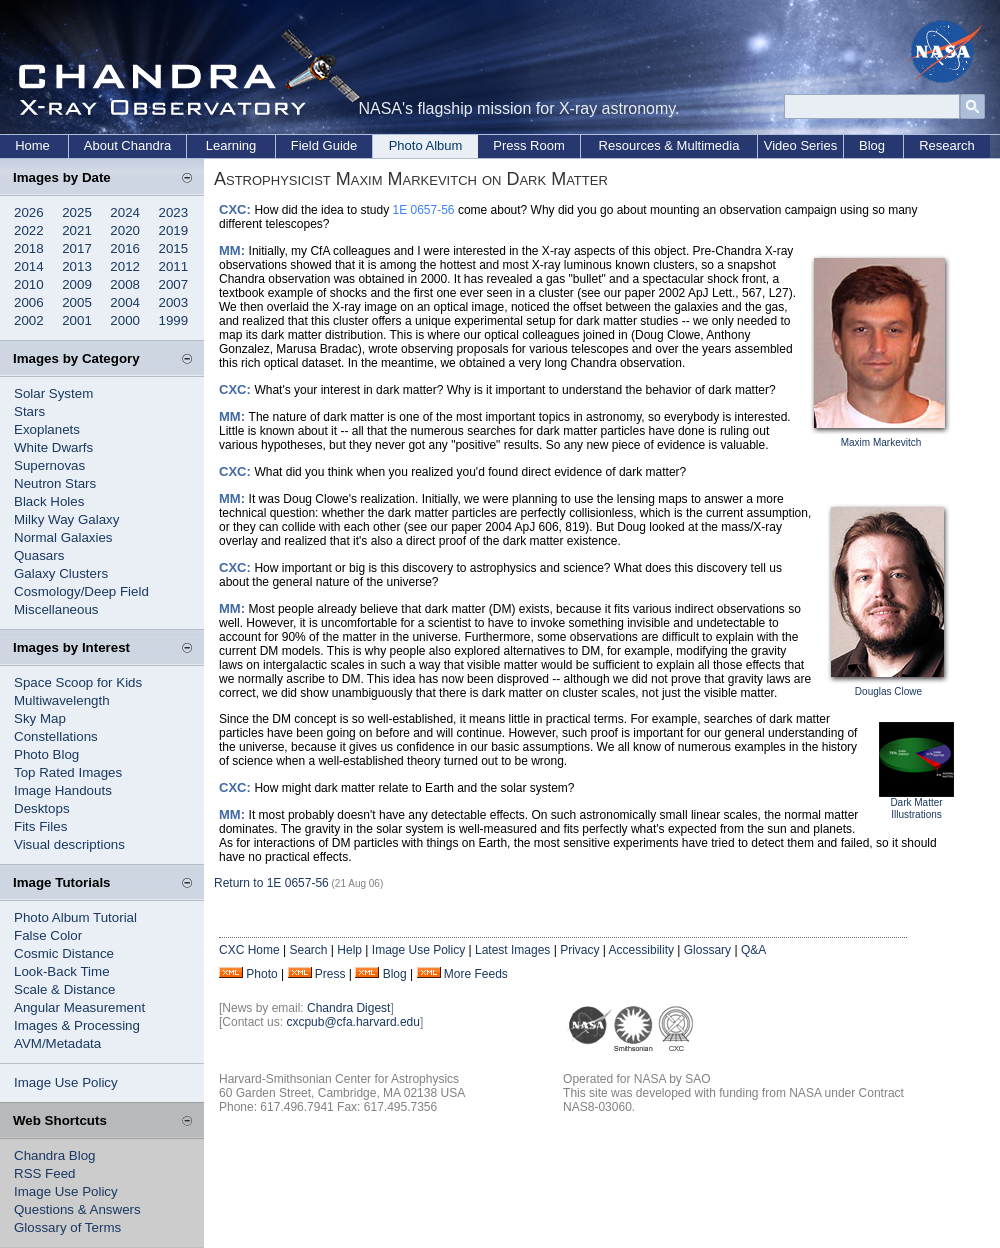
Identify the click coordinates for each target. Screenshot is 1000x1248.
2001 (77, 320)
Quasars (39, 555)
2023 (174, 212)
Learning (231, 145)
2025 (77, 212)
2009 (77, 284)
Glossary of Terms (67, 1227)
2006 (29, 302)
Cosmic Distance (64, 953)
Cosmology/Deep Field (81, 591)
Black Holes (49, 501)
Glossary (707, 950)
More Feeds (476, 974)
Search (308, 950)
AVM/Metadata (57, 1043)
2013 (77, 266)
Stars (29, 411)
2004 (125, 302)
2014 (29, 266)
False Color (48, 935)
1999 (174, 320)
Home (32, 145)
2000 (125, 320)
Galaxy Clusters (61, 573)
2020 (125, 230)
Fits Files (40, 826)
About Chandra (127, 145)
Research (947, 145)
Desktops (42, 808)
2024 (125, 212)
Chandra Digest (348, 1008)
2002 (29, 320)
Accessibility (641, 950)
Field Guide (324, 145)
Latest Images (512, 950)
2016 (125, 248)
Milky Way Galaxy (66, 519)
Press (330, 974)
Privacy (579, 950)
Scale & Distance (65, 989)
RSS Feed (45, 1173)
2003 (174, 302)
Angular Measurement (79, 1007)
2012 (125, 266)
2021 (77, 230)
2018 (29, 248)
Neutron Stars (55, 483)
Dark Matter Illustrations (916, 808)
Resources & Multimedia (669, 145)
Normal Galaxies (63, 537)
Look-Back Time (62, 971)
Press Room (529, 145)
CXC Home (249, 950)
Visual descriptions (69, 844)
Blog (872, 145)
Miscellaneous (56, 609)
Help (349, 950)
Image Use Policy (66, 1082)
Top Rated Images (68, 772)
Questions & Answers (77, 1209)
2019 (174, 230)
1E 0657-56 (423, 210)
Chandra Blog (55, 1155)
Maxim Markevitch (881, 442)
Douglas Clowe (888, 691)
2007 (174, 284)
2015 (174, 248)
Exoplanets (47, 429)
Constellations (56, 736)
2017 (77, 248)
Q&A (753, 950)
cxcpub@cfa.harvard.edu (353, 1022)
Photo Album (426, 145)
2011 (174, 266)
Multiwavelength (62, 700)
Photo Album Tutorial (75, 917)
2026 (29, 212)
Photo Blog (46, 754)
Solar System (53, 393)
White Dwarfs (53, 447)
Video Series (800, 145)
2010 (29, 284)
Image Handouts (63, 790)
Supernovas (49, 465)
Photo (261, 974)
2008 (125, 284)
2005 (77, 302)
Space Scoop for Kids (78, 682)
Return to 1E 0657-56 (271, 883)
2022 (29, 230)
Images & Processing (77, 1025)
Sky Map (40, 718)
